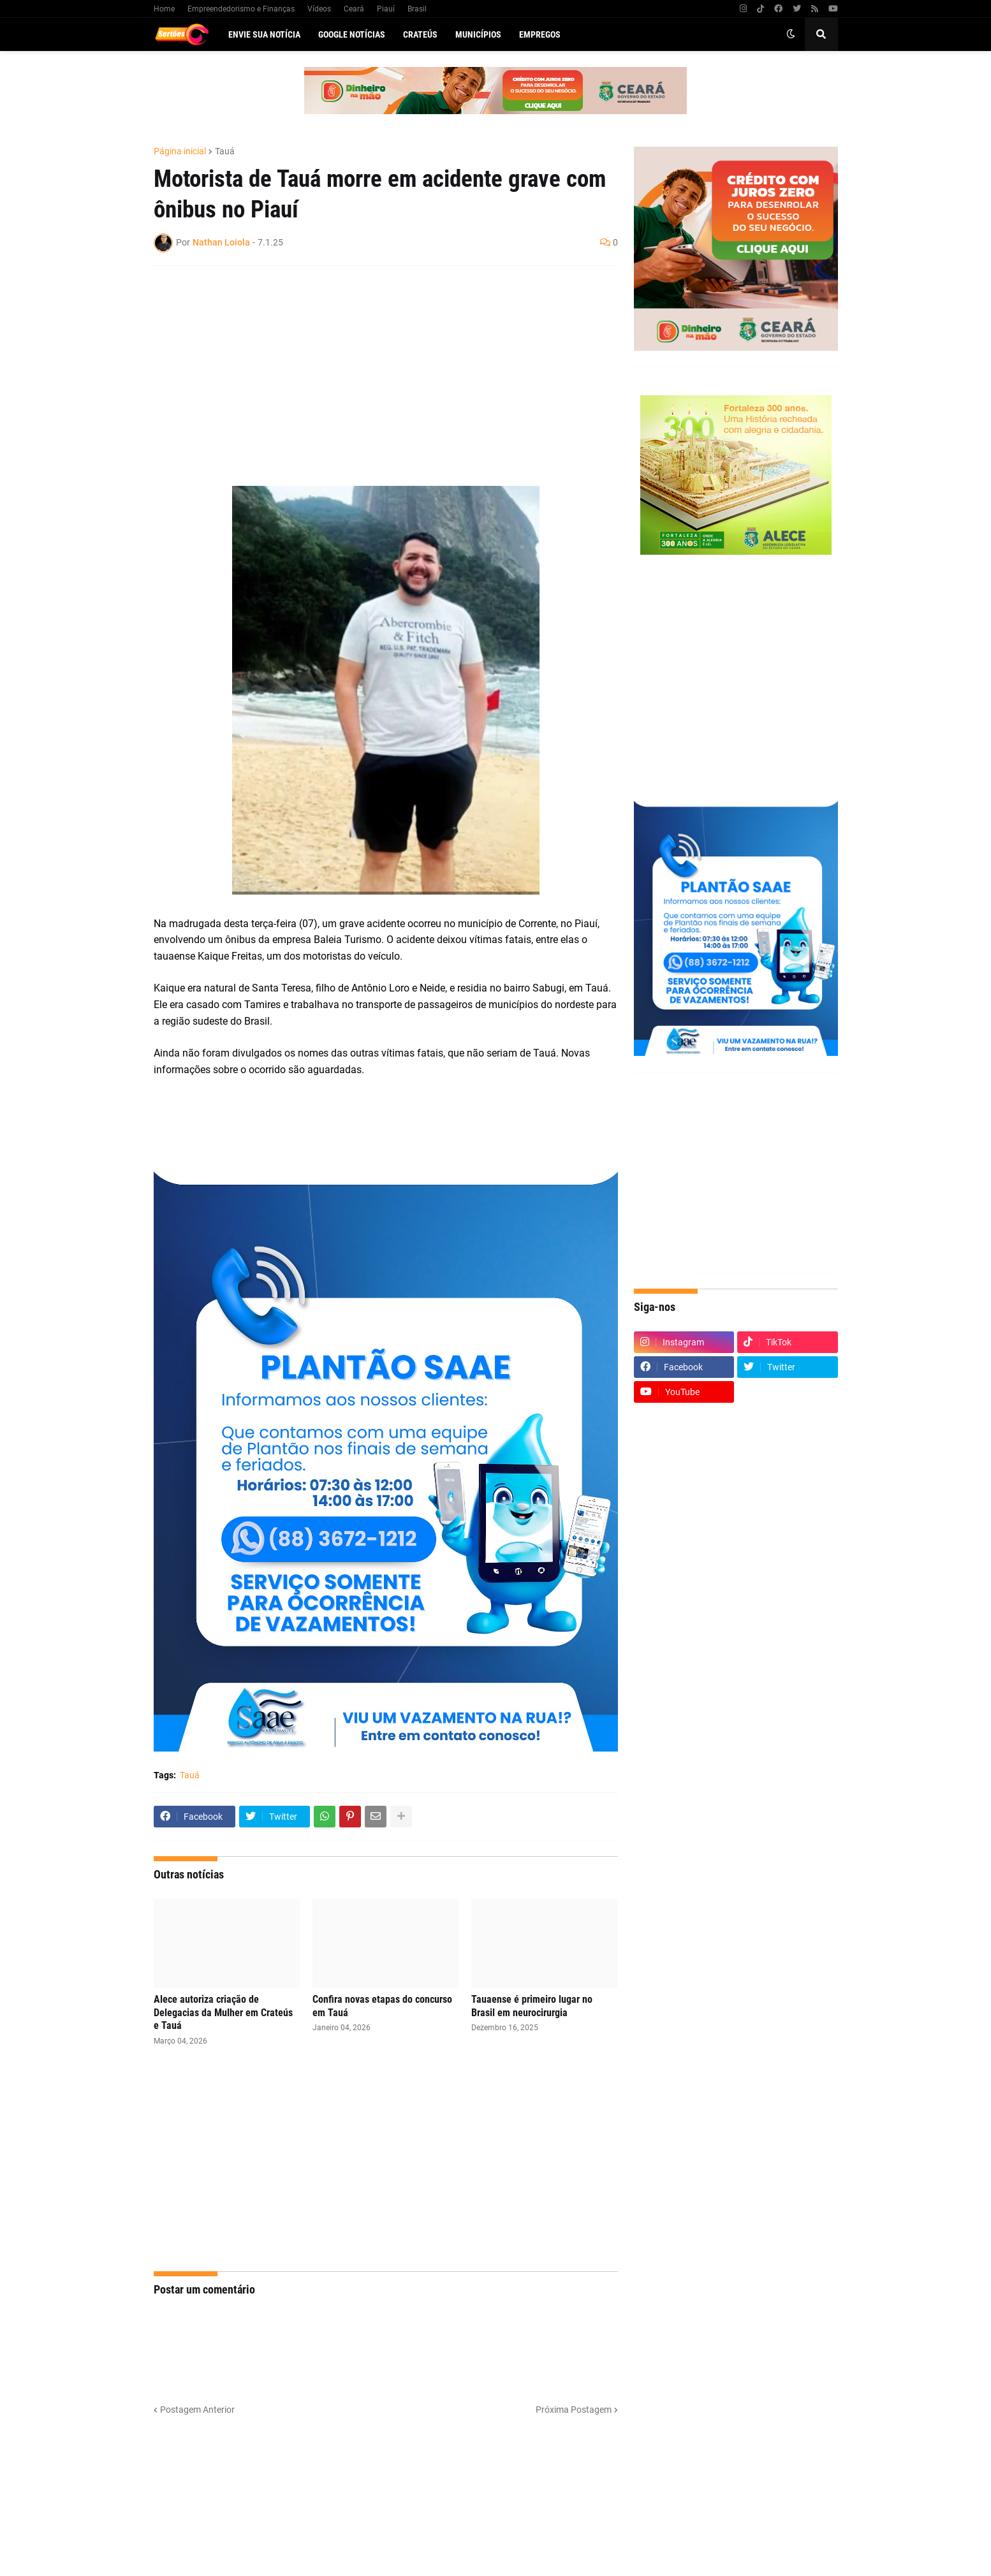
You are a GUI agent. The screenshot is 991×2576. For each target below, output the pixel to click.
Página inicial (180, 151)
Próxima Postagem (574, 2409)
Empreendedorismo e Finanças (241, 8)
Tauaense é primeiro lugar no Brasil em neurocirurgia (531, 2006)
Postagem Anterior (197, 2409)
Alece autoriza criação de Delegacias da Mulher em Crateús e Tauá (223, 2012)
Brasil (417, 8)
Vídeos (319, 8)
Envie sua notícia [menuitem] (264, 34)
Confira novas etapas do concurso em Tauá (382, 2006)
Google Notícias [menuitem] (351, 34)
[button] (791, 34)
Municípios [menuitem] (478, 34)
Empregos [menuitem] (540, 34)
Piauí (386, 8)
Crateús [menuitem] (420, 34)
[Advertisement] (373, 368)
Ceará (354, 8)
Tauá (225, 151)
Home (164, 8)
